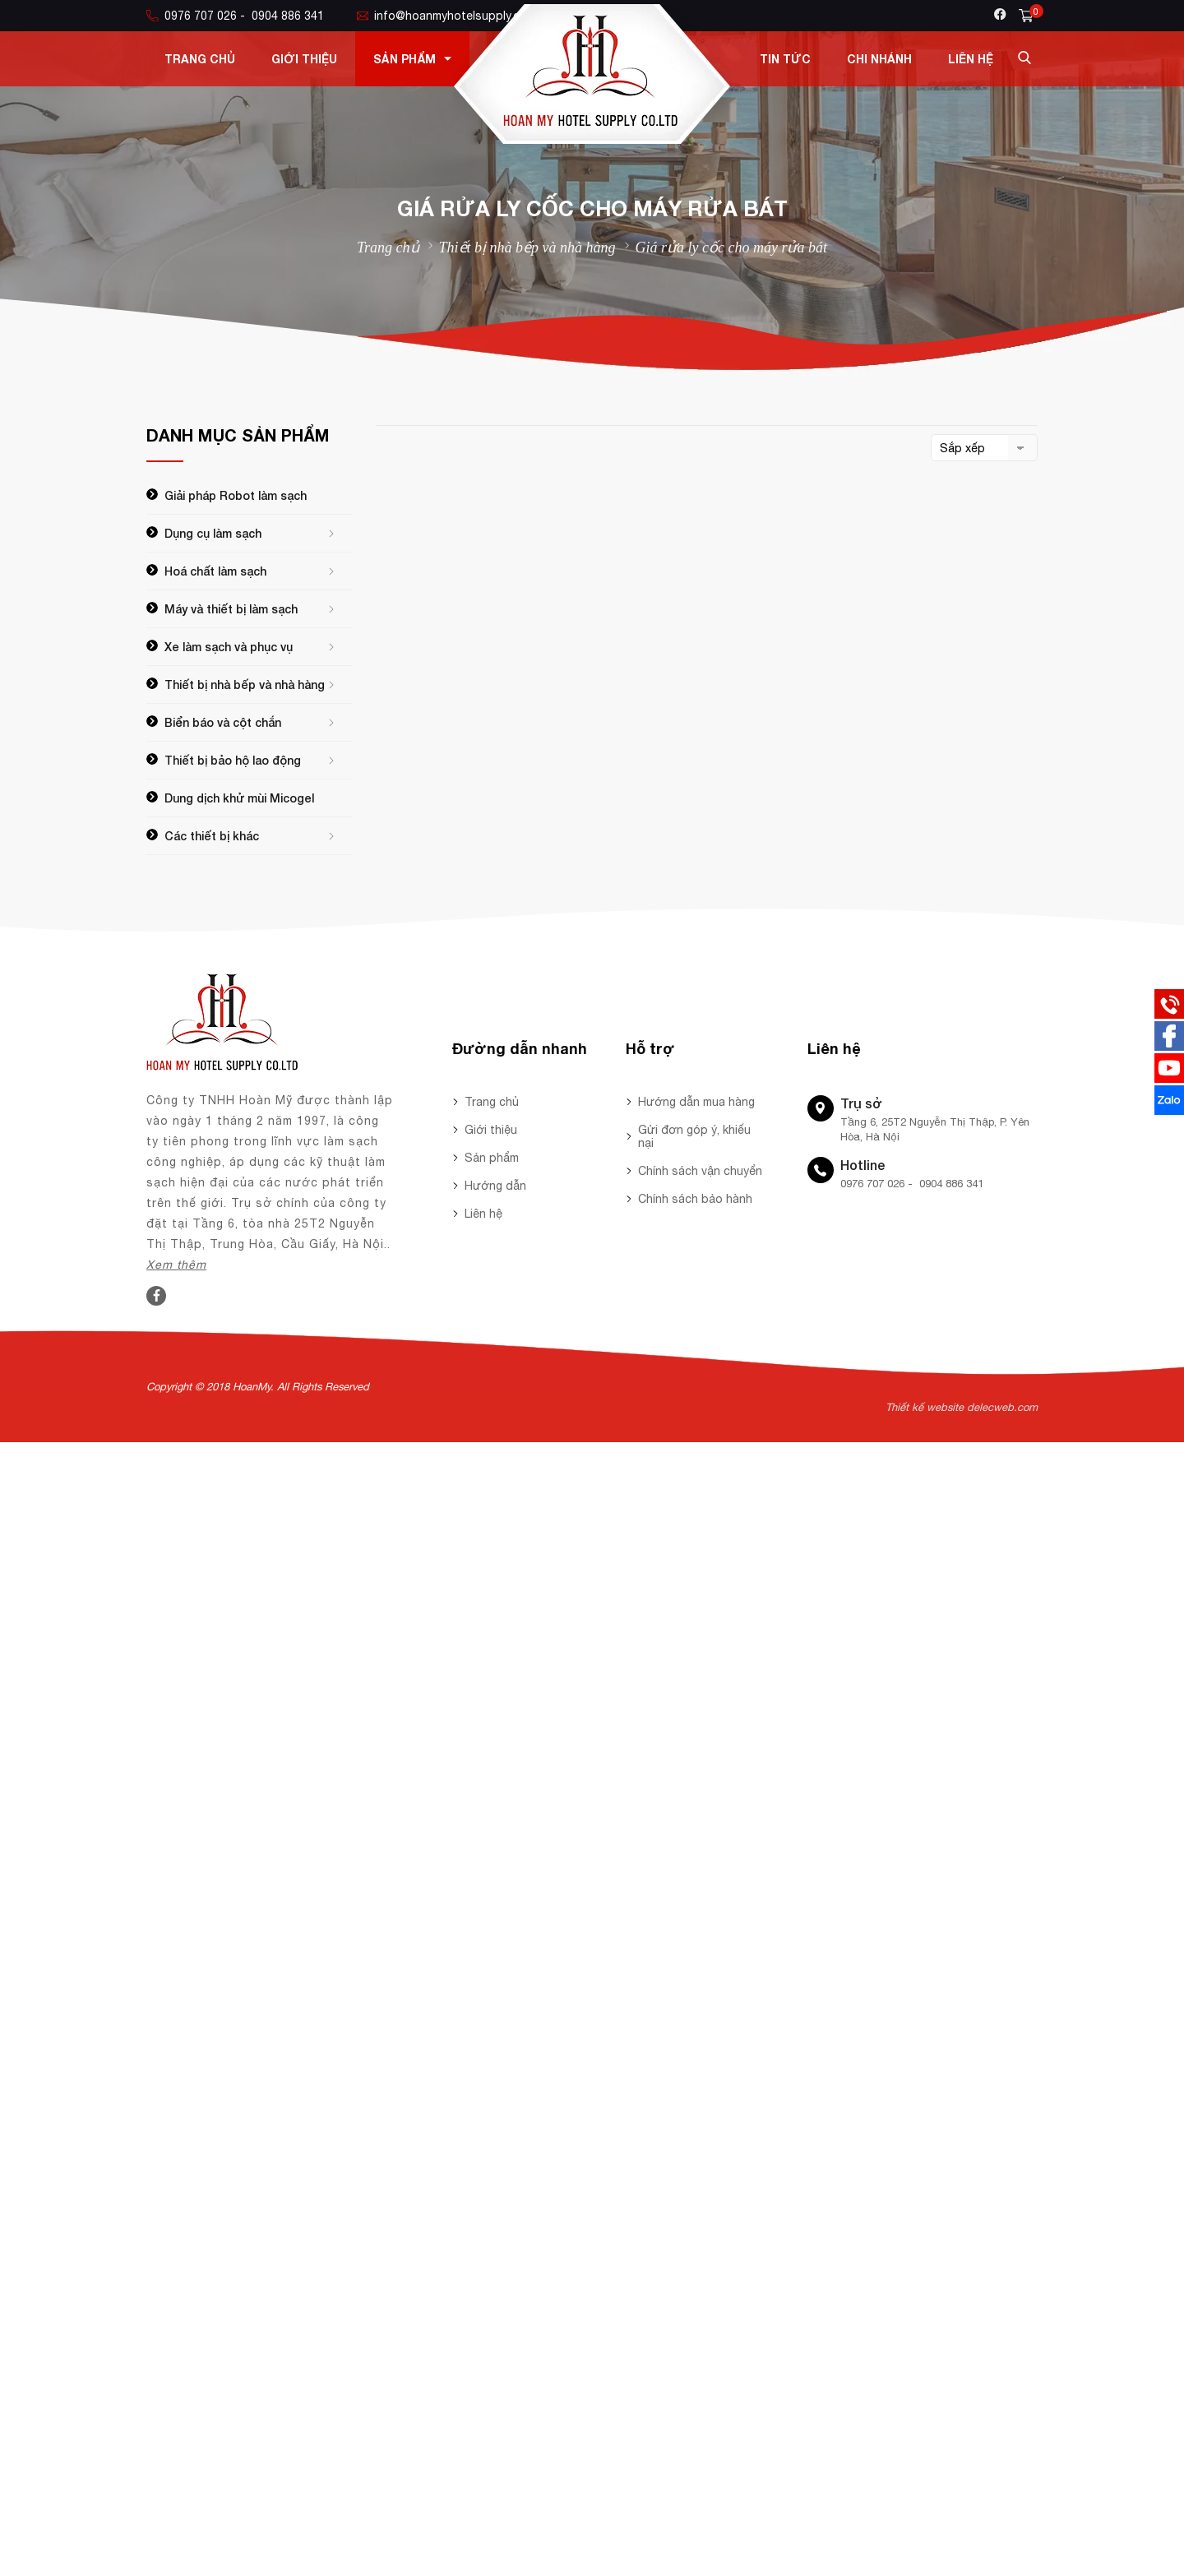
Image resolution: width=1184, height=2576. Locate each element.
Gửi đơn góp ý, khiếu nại (694, 1136)
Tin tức (785, 59)
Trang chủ (199, 59)
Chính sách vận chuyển (700, 1170)
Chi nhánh (879, 59)
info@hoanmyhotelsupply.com (446, 15)
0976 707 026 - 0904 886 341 (234, 15)
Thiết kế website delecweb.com (962, 1407)
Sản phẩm (412, 59)
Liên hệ (970, 59)
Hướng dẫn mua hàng (696, 1101)
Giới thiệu (304, 59)
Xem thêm (176, 1264)
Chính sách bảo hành (695, 1198)
